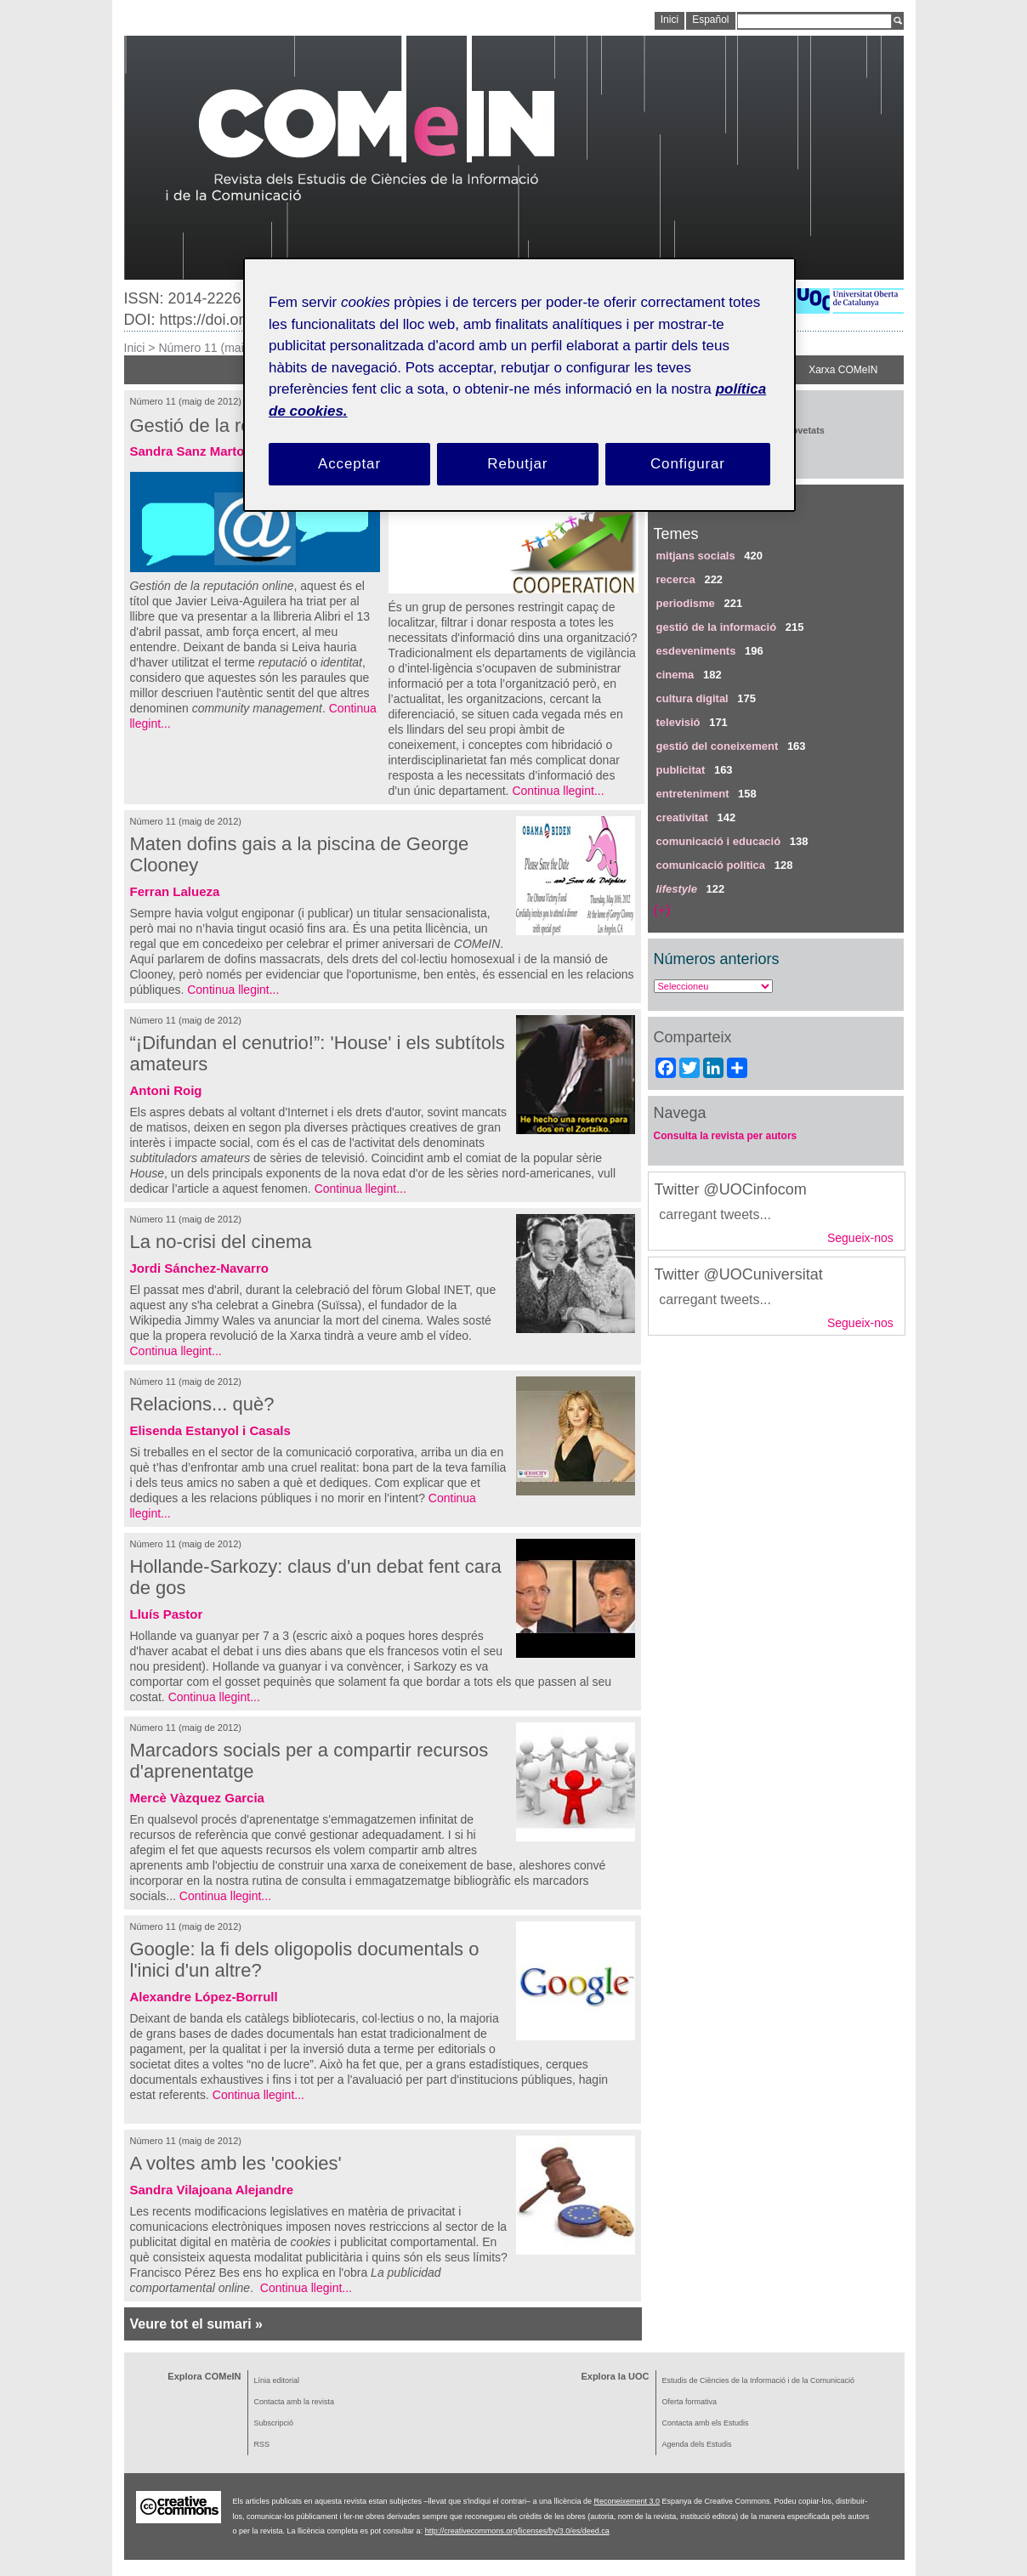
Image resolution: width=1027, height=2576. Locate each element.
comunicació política (711, 865)
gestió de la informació (716, 627)
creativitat (682, 817)
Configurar (687, 464)
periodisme (685, 603)
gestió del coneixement (717, 746)
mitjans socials (695, 555)
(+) (662, 910)
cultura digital (692, 698)
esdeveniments (696, 650)
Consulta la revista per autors (725, 1136)
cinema (675, 674)
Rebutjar (517, 464)
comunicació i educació (718, 841)
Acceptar (349, 464)
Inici (134, 348)
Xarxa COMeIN (843, 370)
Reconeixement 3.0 (626, 2501)
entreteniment (692, 793)
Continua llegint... (558, 790)
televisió (678, 722)
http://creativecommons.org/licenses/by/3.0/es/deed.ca (517, 2531)
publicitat (681, 769)
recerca (675, 579)
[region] (519, 385)
